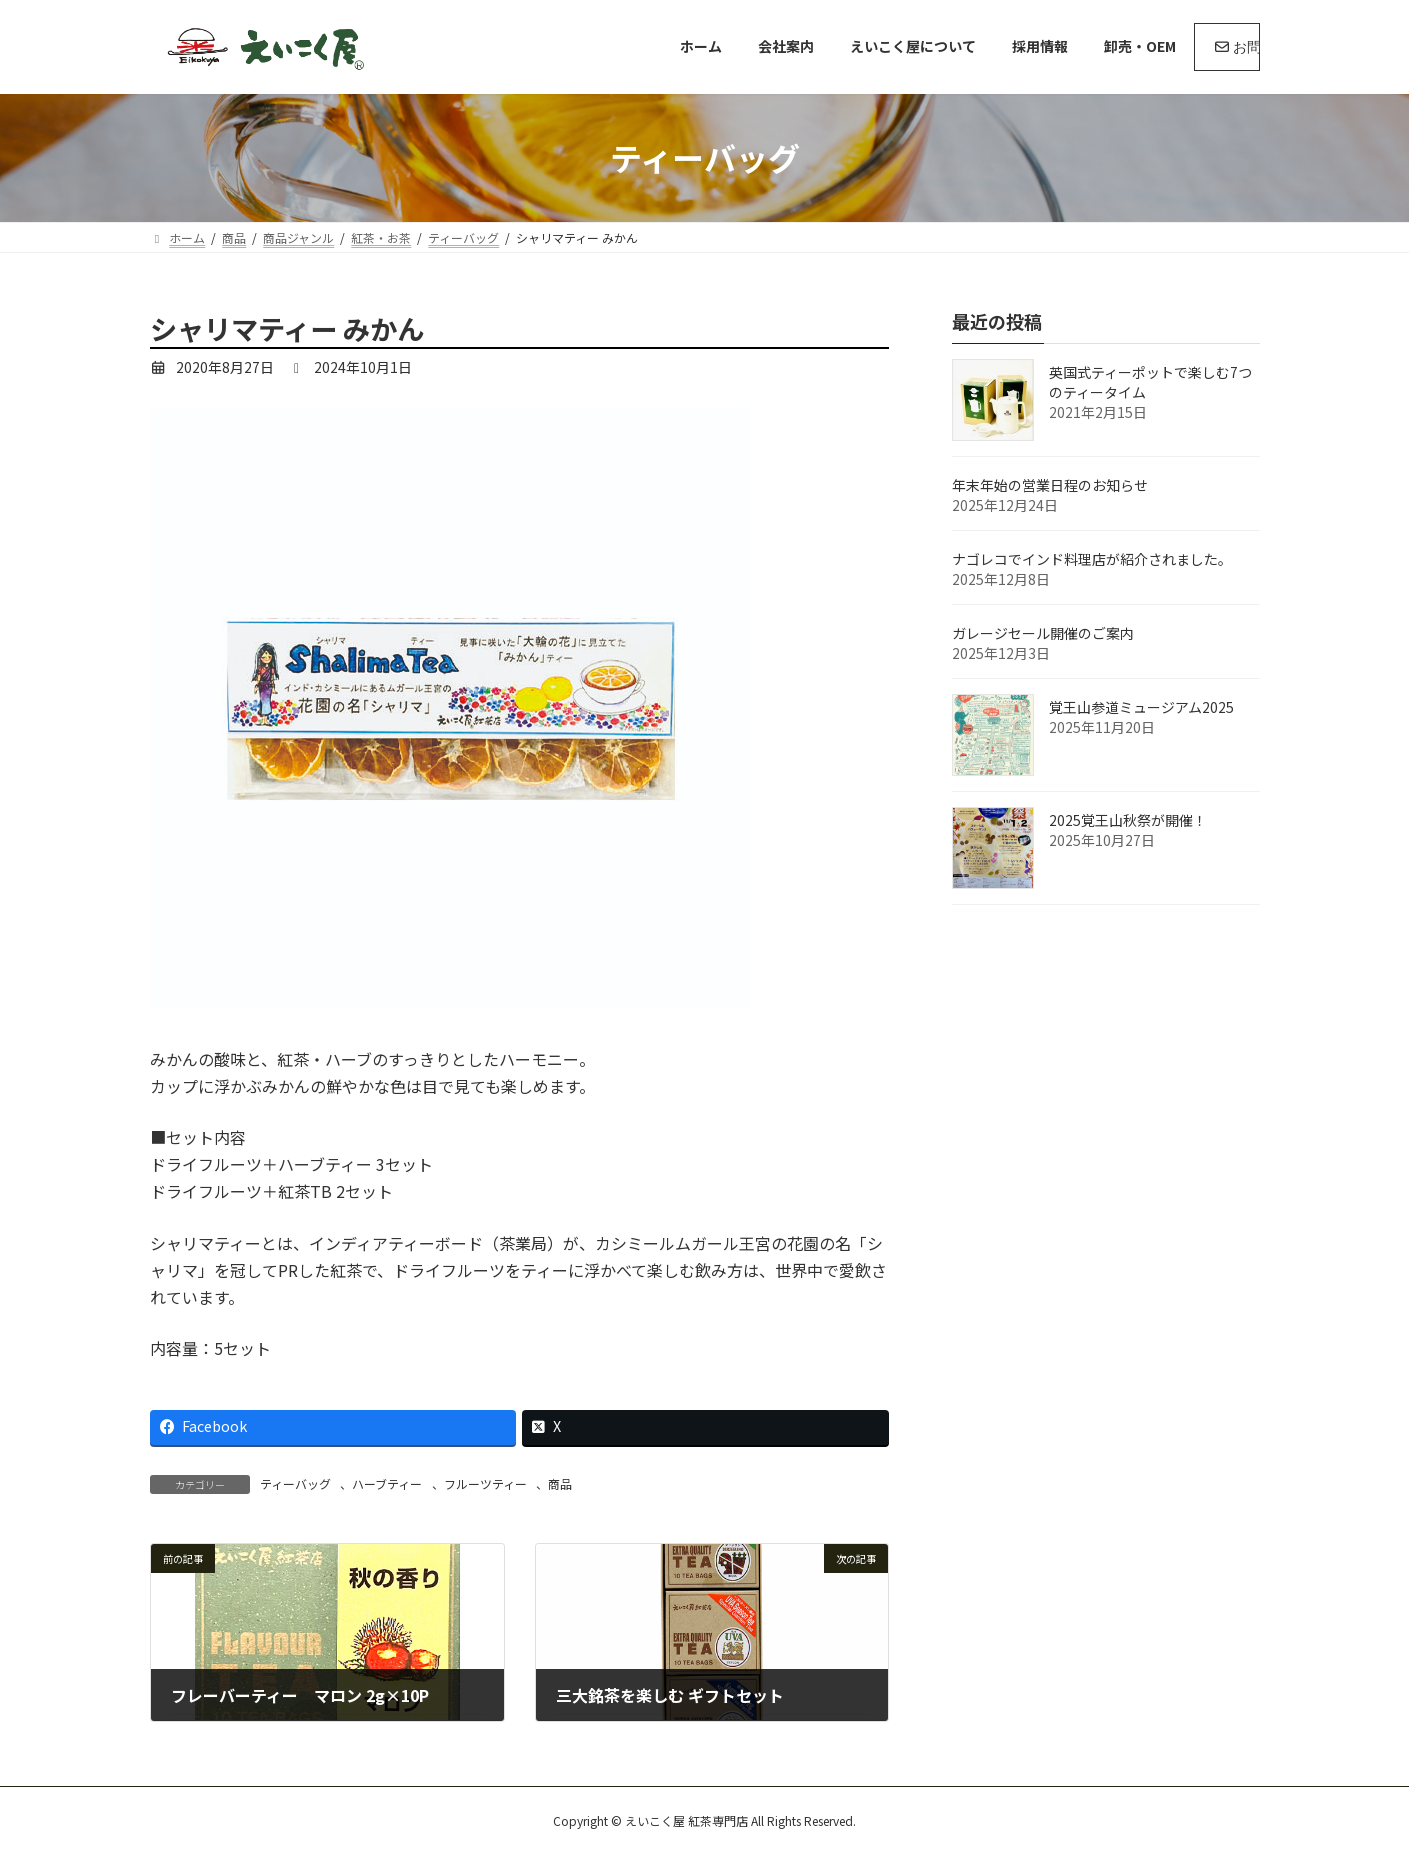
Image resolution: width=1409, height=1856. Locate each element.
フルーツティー (485, 1483)
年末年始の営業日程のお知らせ (1050, 485)
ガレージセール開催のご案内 (1043, 633)
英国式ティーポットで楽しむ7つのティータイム (1150, 382)
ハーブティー (387, 1483)
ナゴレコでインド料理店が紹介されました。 (1092, 559)
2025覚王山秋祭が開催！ (1128, 820)
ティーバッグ (295, 1483)
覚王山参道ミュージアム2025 (1141, 707)
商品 (560, 1483)
